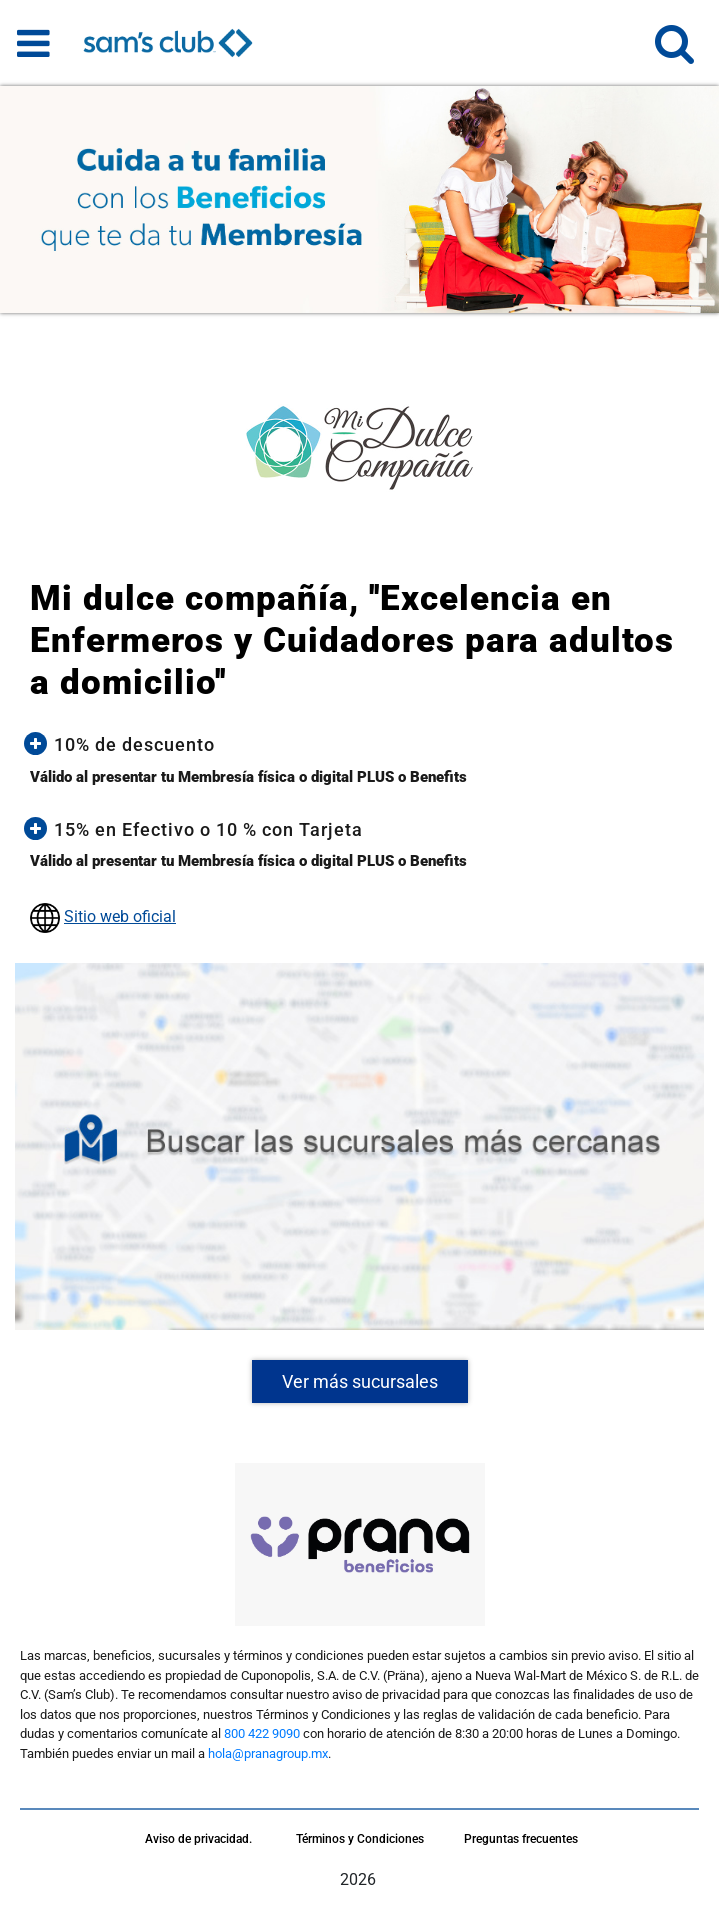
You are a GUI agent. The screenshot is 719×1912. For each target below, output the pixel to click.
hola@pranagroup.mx (268, 1753)
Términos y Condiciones (360, 1839)
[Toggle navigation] (33, 43)
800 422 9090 (262, 1733)
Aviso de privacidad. (198, 1839)
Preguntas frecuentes (521, 1839)
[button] (674, 52)
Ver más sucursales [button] (360, 1381)
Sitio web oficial (120, 916)
